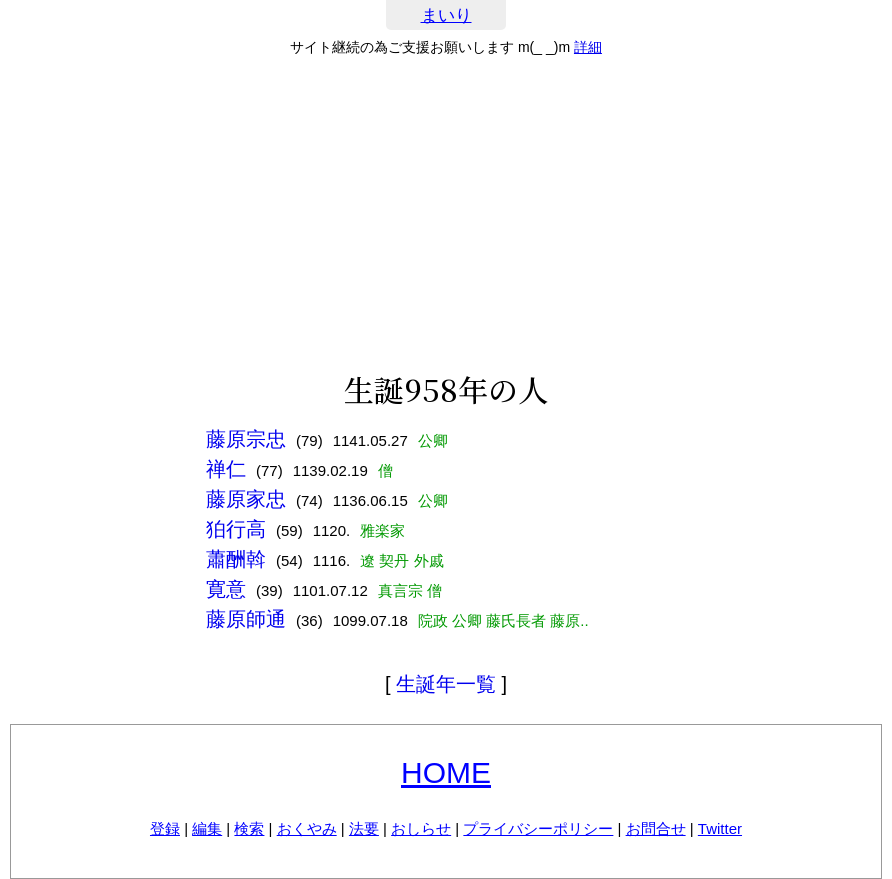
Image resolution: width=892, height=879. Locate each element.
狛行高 (236, 529)
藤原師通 (246, 619)
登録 (165, 828)
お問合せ (656, 828)
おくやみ (307, 828)
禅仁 (226, 469)
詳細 (588, 47)
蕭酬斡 (236, 559)
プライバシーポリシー (538, 828)
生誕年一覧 (446, 684)
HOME (446, 772)
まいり (446, 15)
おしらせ (421, 828)
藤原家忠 (246, 499)
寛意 (226, 589)
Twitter (720, 828)
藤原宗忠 (246, 439)
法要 (364, 828)
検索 (249, 828)
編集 (207, 828)
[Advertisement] (446, 214)
